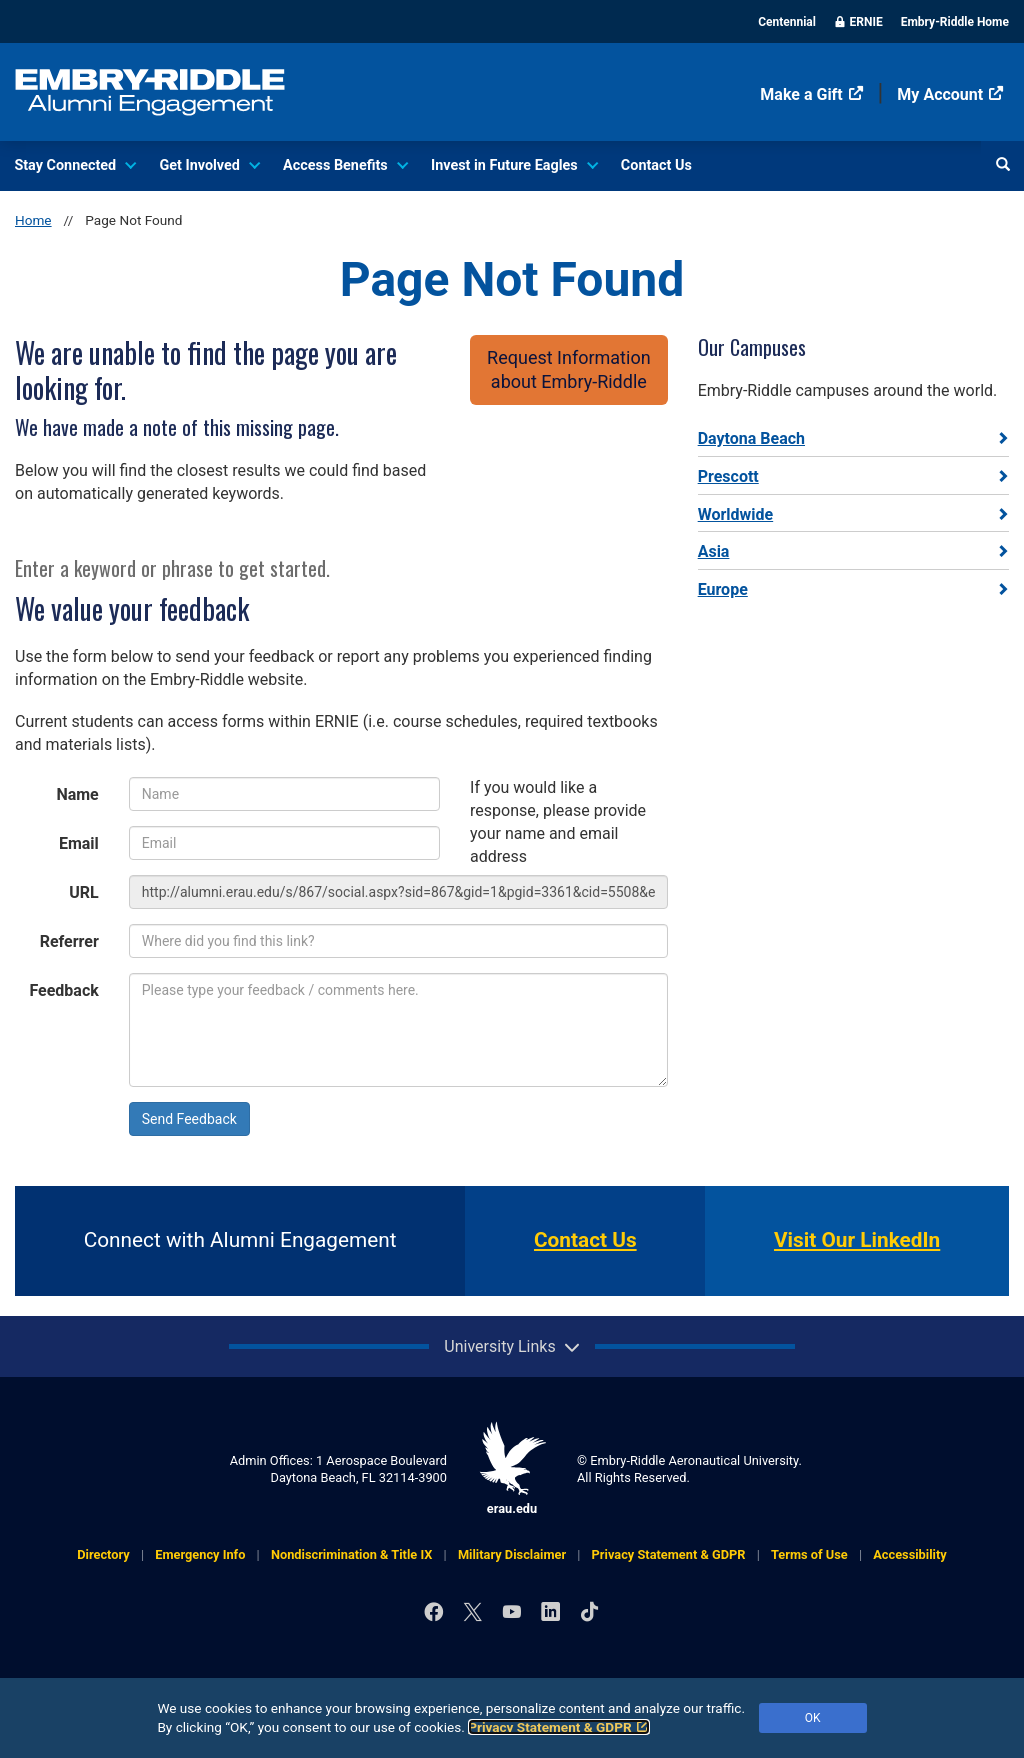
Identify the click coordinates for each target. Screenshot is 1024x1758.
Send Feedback (189, 1119)
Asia (714, 551)
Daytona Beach (751, 438)
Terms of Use (809, 1554)
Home (33, 220)
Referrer (69, 941)
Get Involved (208, 165)
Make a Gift (811, 94)
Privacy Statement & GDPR (559, 1727)
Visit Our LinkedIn (857, 1240)
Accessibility (910, 1554)
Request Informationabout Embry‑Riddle (569, 369)
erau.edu (512, 1468)
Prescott (728, 476)
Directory (103, 1554)
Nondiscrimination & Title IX (351, 1554)
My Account (950, 94)
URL (83, 892)
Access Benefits (344, 165)
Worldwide (736, 514)
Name (77, 794)
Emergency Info (200, 1554)
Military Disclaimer (512, 1554)
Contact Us (656, 165)
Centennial (787, 22)
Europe (723, 589)
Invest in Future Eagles (513, 165)
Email (79, 843)
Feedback (63, 990)
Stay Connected (74, 165)
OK (813, 1718)
